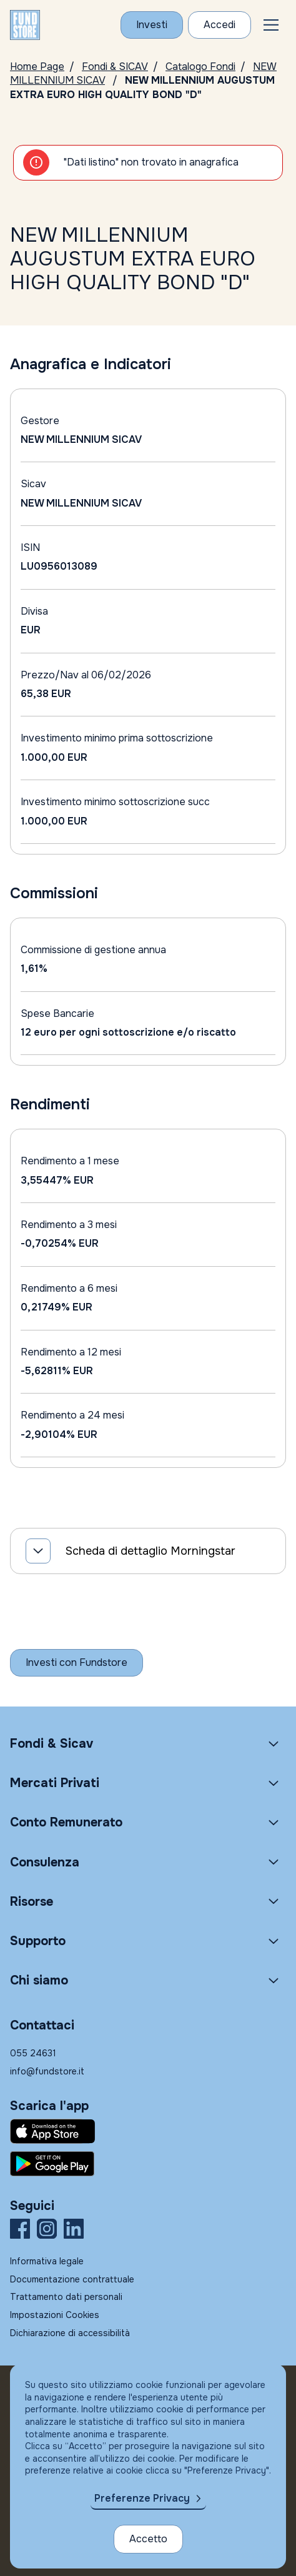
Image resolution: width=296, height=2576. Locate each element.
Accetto (148, 2538)
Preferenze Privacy (142, 2498)
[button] (271, 25)
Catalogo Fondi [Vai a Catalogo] (200, 66)
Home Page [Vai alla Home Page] (37, 66)
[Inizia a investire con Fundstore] (76, 1663)
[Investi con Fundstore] (152, 25)
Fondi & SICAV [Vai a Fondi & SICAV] (115, 66)
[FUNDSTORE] (25, 25)
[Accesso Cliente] (219, 25)
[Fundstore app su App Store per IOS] (148, 2131)
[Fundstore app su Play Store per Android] (148, 2163)
